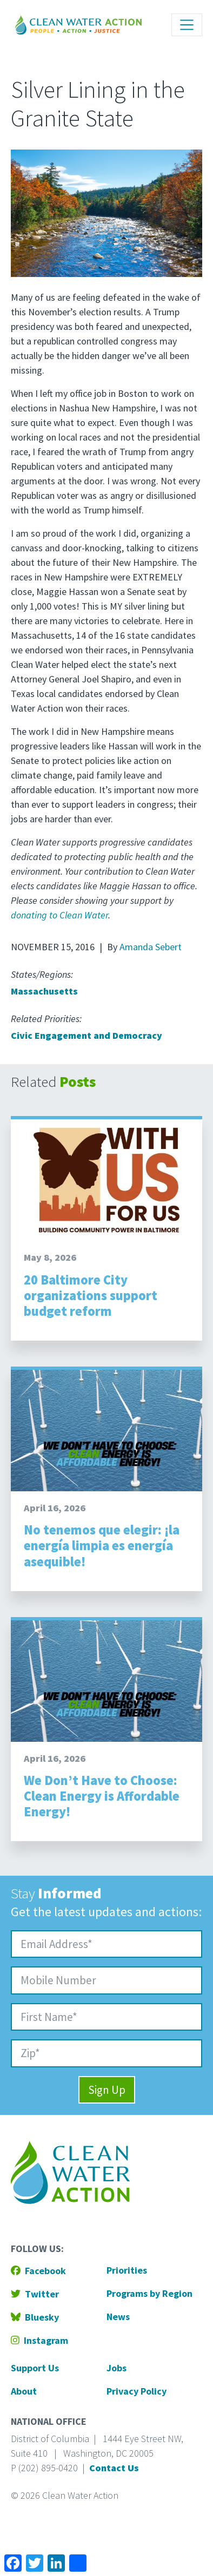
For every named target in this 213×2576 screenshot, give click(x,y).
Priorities (126, 2270)
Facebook (38, 2270)
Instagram (39, 2340)
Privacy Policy (136, 2391)
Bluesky (35, 2317)
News (118, 2316)
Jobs (116, 2368)
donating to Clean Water (59, 915)
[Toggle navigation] (186, 24)
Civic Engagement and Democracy (86, 1035)
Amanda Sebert (150, 947)
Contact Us (114, 2468)
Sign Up (106, 2090)
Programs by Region (149, 2293)
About (24, 2391)
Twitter (35, 2294)
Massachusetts (44, 991)
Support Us (35, 2368)
